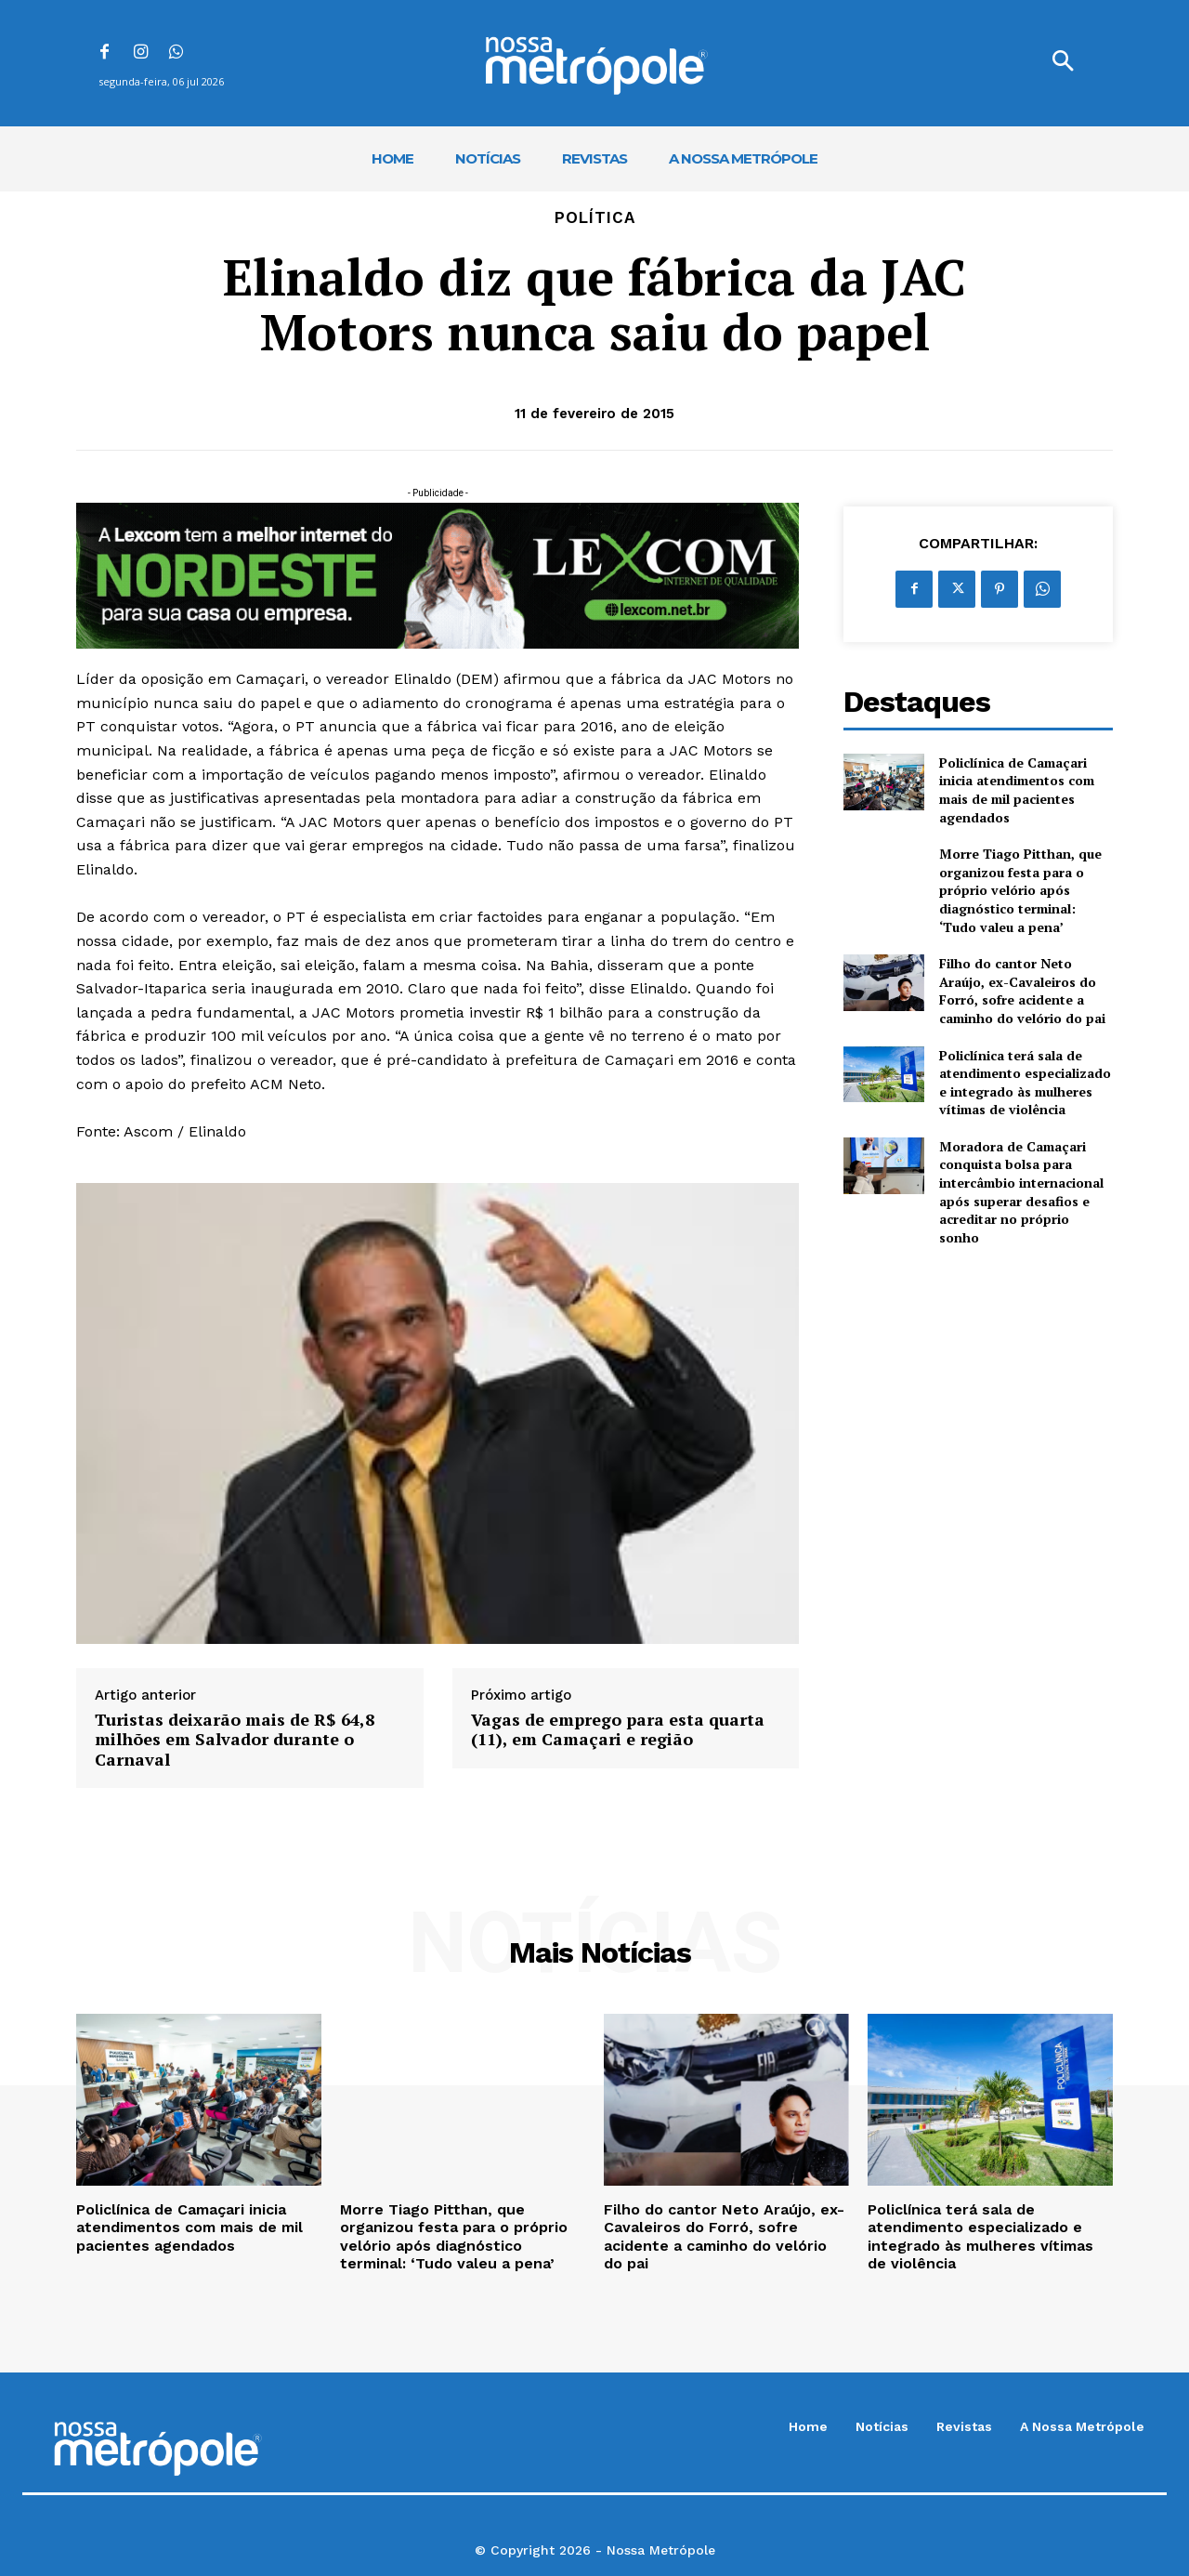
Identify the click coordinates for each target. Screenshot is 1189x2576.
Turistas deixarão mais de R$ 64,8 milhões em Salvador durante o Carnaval (234, 1740)
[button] (1063, 63)
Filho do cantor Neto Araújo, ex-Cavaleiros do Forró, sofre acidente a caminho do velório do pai (1022, 990)
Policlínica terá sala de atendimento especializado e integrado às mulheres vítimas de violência (1025, 1082)
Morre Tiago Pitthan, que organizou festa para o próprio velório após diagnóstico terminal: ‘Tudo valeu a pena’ (1020, 890)
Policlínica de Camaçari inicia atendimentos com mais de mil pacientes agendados (1016, 790)
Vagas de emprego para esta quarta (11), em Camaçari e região (617, 1730)
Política (595, 218)
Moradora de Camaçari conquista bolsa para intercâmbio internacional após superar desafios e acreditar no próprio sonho (1021, 1191)
